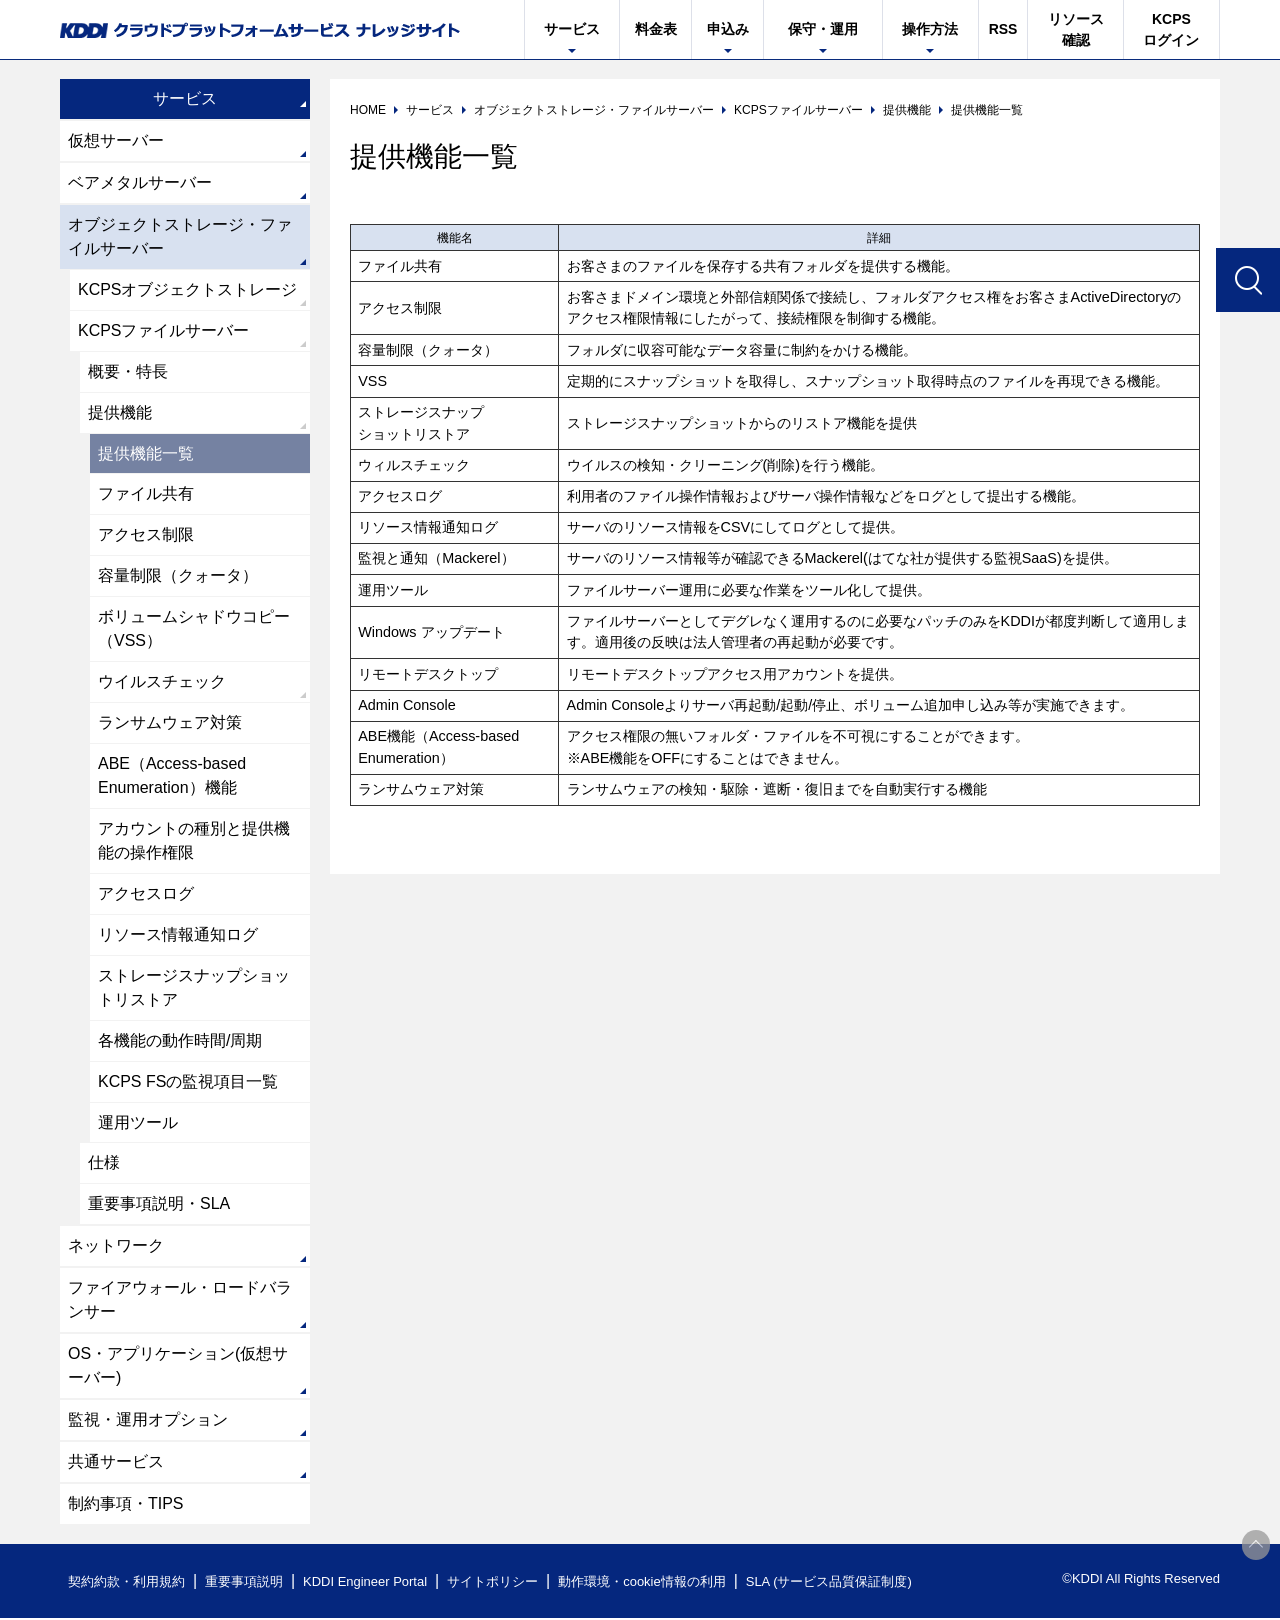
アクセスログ (146, 894)
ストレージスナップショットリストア (194, 988)
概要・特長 (128, 371)
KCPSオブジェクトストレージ (188, 289)
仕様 (104, 1164)
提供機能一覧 (146, 453)
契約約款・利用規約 (126, 1583)
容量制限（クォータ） (178, 576)
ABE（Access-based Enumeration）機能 (172, 776)
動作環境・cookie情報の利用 (643, 1583)
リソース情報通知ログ (178, 935)
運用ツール (138, 1123)
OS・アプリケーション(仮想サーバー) (178, 1367)
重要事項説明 (244, 1583)
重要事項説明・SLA (159, 1205)
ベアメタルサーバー (140, 182)
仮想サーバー (116, 140)
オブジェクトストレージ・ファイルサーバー (180, 236)
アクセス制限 (146, 535)
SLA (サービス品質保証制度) (830, 1583)
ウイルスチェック (162, 682)
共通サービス (116, 1463)
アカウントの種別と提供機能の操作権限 (194, 841)
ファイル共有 (146, 494)
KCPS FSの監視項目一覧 (188, 1082)
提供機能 (120, 412)
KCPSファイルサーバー (164, 330)
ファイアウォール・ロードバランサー (180, 1301)
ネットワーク (116, 1247)
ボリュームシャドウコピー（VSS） (194, 629)
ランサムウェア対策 (170, 723)
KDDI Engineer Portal (365, 1583)
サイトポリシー (493, 1583)
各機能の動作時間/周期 (180, 1041)
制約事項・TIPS (126, 1505)
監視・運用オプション (148, 1421)
